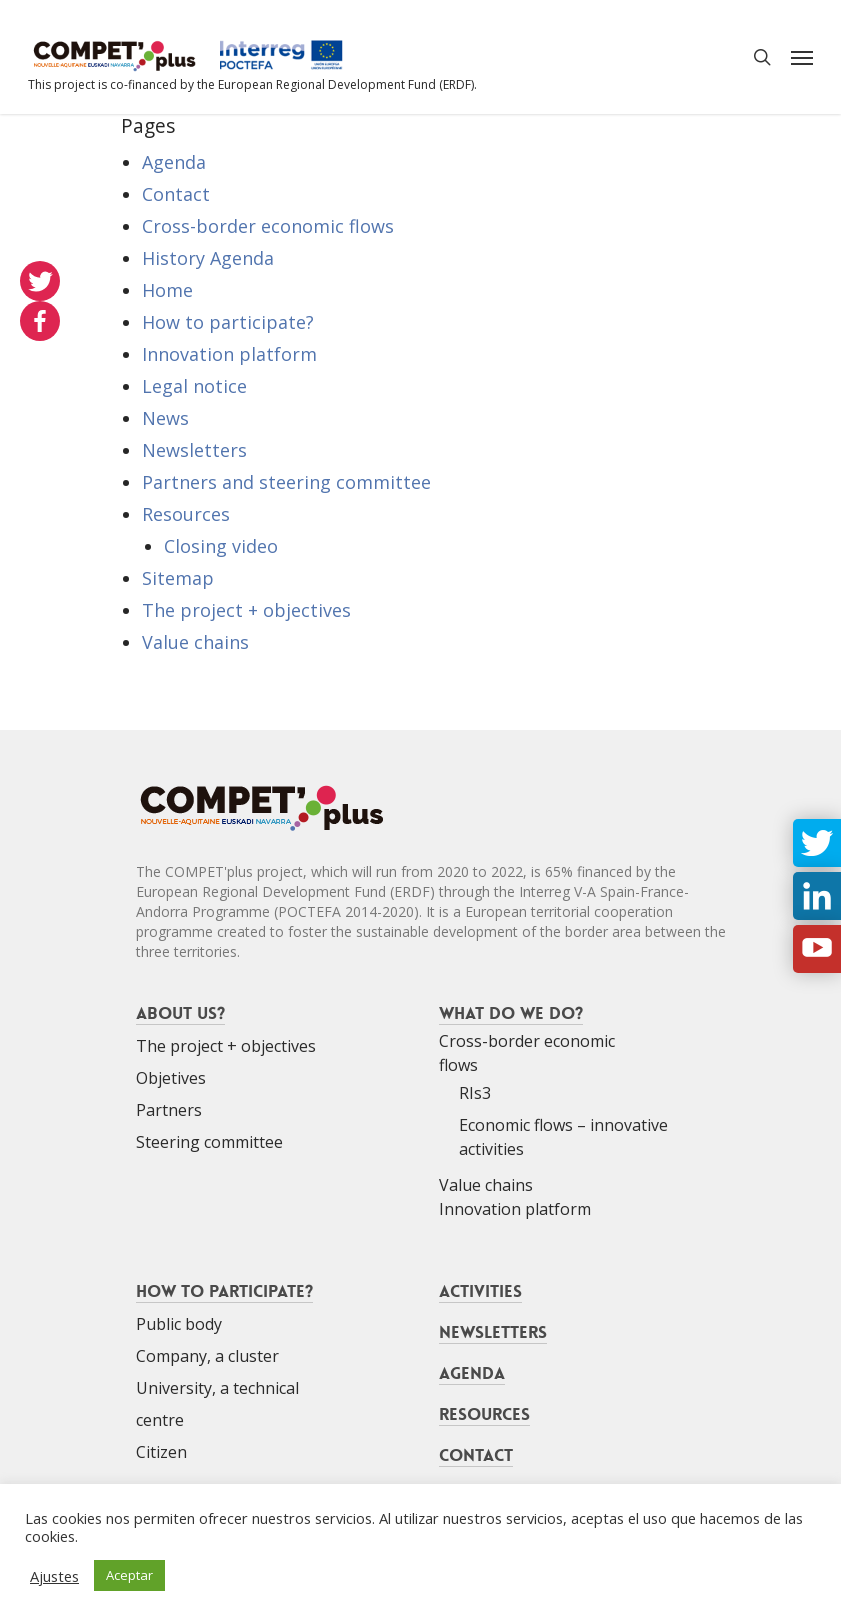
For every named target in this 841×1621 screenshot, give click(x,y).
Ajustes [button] (54, 1576)
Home (167, 290)
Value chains (195, 642)
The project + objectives (246, 610)
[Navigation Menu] (802, 57)
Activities (480, 1291)
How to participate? (228, 322)
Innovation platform (229, 354)
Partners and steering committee (286, 482)
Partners (169, 1110)
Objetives (171, 1078)
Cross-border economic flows (268, 226)
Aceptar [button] (129, 1575)
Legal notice (194, 386)
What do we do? (511, 1013)
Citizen (161, 1452)
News (165, 418)
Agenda (174, 162)
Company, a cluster (207, 1356)
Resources (186, 514)
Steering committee (209, 1142)
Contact (176, 194)
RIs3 (475, 1093)
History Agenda (208, 258)
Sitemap (178, 578)
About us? (180, 1013)
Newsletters (194, 450)
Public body (179, 1324)
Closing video (221, 546)
